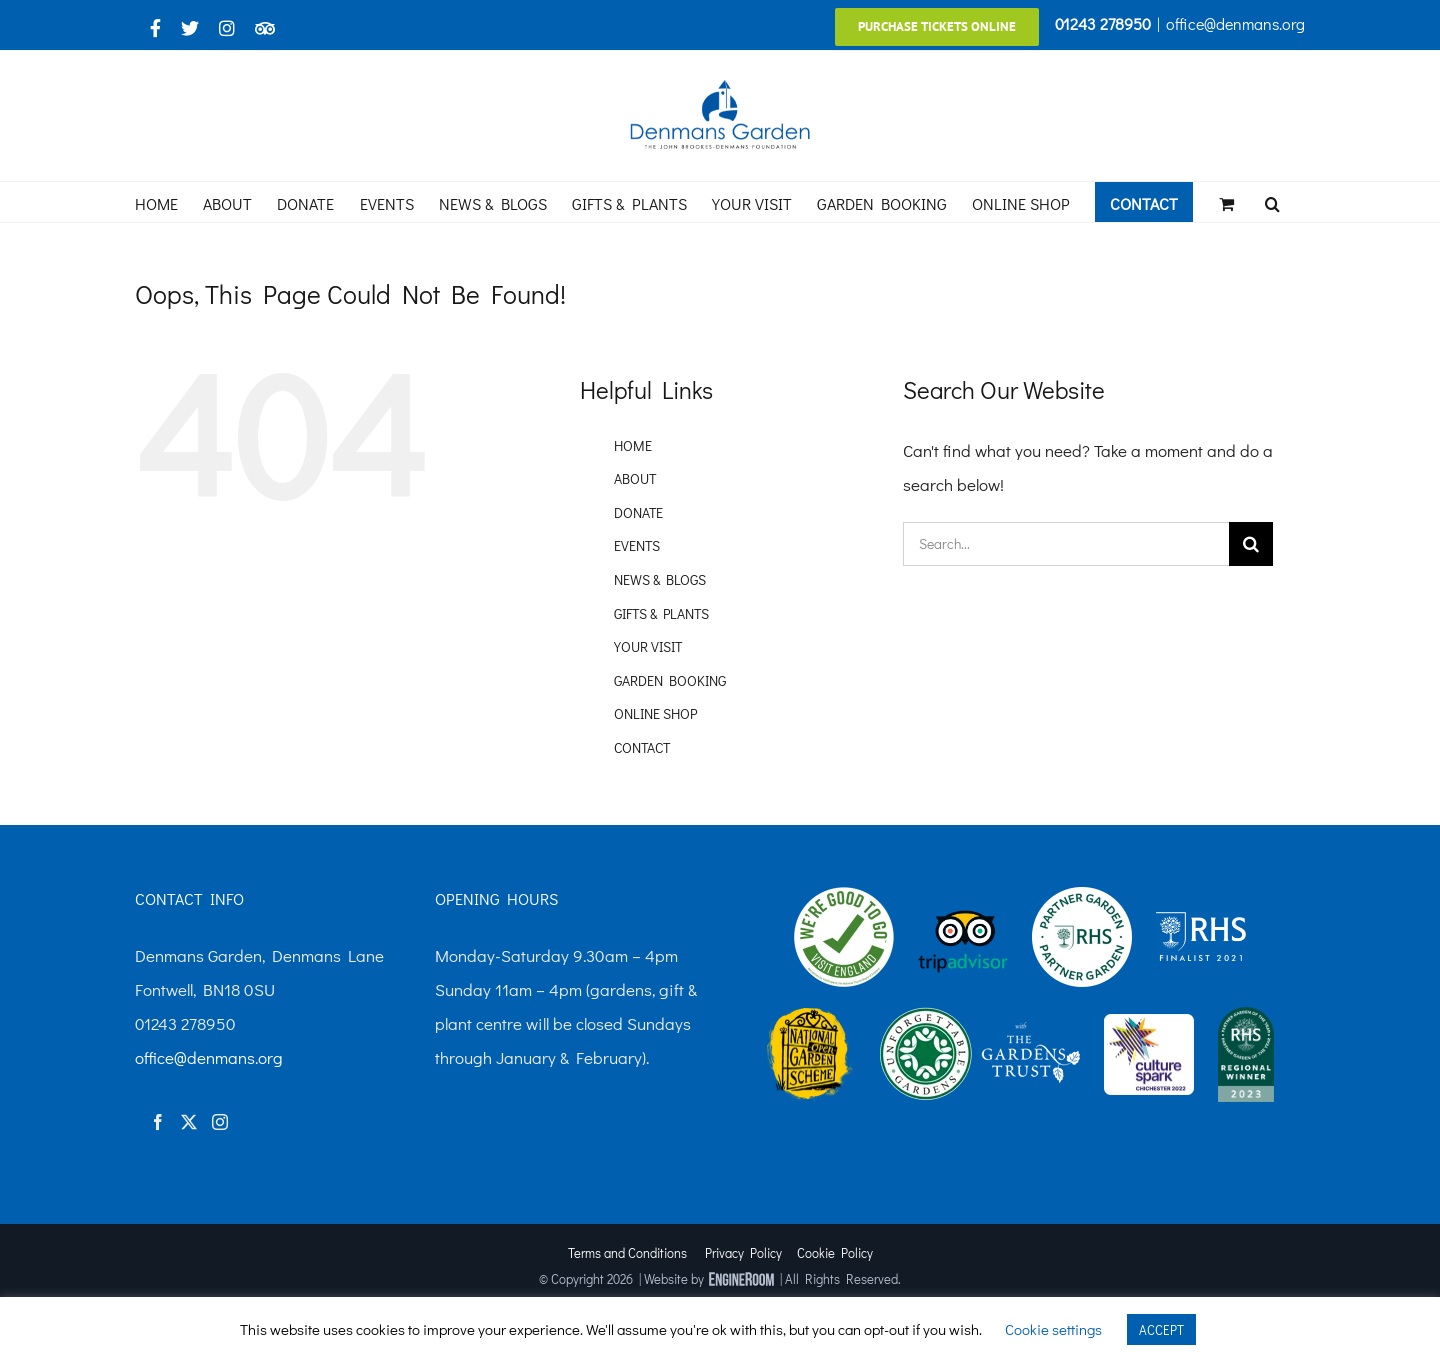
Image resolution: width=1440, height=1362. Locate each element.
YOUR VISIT (648, 646)
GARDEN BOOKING (670, 680)
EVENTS (637, 545)
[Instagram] (220, 1122)
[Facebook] (158, 1122)
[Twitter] (189, 1122)
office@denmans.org (1235, 23)
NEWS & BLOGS (660, 579)
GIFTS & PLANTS (661, 613)
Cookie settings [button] (1053, 1329)
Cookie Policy (835, 1252)
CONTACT (642, 747)
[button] (1272, 202)
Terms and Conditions (627, 1252)
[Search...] (1066, 544)
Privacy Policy (743, 1252)
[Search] (1251, 544)
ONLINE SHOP (655, 713)
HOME (633, 445)
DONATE (638, 512)
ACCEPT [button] (1161, 1329)
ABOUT (635, 478)
